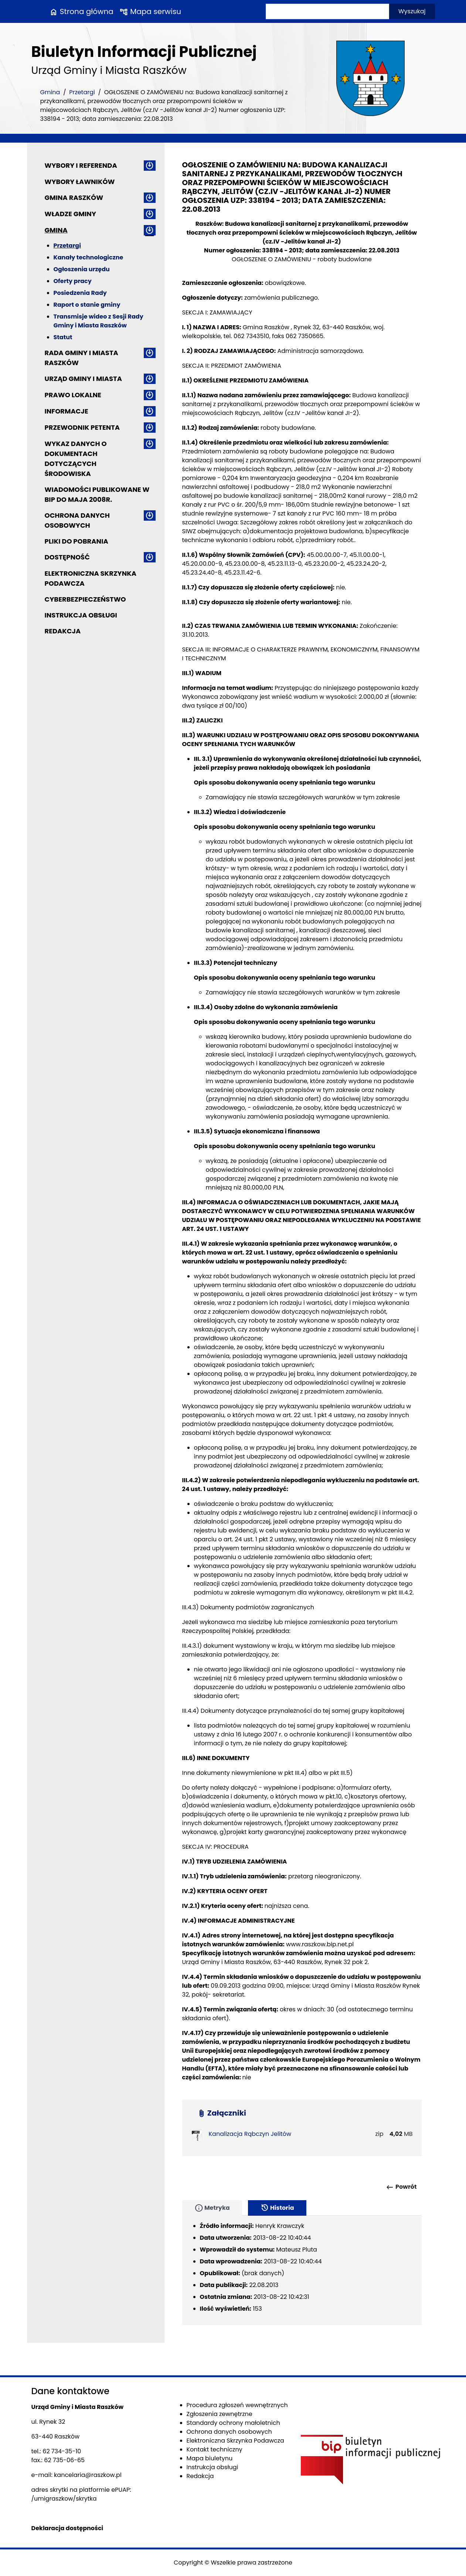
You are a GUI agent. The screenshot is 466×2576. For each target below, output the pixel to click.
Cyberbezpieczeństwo (85, 599)
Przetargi (82, 92)
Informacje (66, 411)
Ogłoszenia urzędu (82, 269)
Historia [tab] (277, 2208)
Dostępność (67, 557)
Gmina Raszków (74, 197)
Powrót (401, 2187)
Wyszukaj (412, 11)
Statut (63, 337)
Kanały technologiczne (88, 257)
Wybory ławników (80, 181)
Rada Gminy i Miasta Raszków (81, 357)
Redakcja (63, 631)
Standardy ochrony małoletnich (233, 2423)
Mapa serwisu (150, 11)
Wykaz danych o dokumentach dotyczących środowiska (76, 458)
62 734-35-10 (61, 2451)
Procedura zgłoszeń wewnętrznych (237, 2405)
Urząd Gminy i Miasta (83, 378)
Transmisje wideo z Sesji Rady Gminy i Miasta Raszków (98, 321)
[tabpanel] (302, 2270)
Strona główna (81, 11)
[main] (302, 1151)
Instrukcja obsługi (81, 615)
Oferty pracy (73, 281)
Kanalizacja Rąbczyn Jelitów (250, 2134)
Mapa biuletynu (210, 2458)
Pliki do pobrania (76, 541)
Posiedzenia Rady (80, 293)
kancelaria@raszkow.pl (88, 2475)
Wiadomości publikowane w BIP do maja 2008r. (97, 494)
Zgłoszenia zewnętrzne (219, 2414)
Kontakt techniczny (214, 2449)
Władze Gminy (70, 213)
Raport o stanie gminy (87, 304)
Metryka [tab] (212, 2208)
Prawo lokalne (73, 394)
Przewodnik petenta (82, 427)
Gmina (50, 92)
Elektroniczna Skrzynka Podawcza (91, 578)
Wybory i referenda (81, 165)
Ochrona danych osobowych (77, 520)
